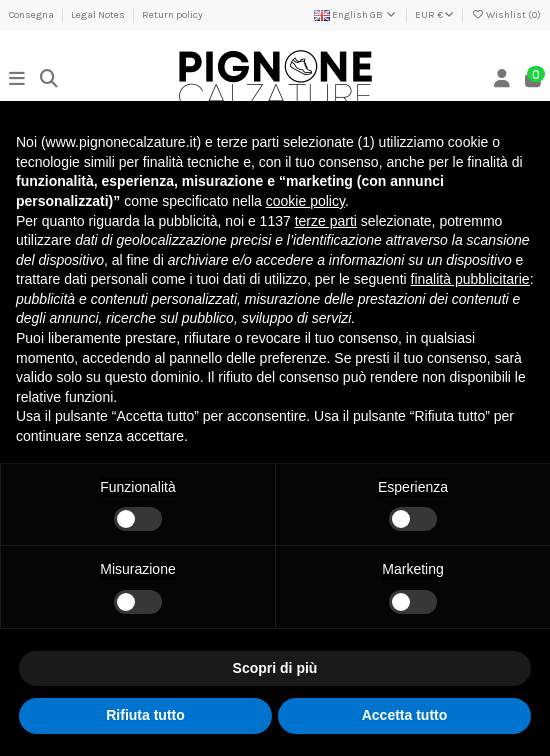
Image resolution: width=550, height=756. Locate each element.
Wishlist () (506, 15)
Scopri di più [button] (275, 668)
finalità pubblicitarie (470, 279)
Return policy (172, 15)
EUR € (434, 15)
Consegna (32, 15)
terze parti (326, 221)
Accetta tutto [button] (405, 715)
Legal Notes (99, 15)
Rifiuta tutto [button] (145, 715)
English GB (356, 15)
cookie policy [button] (305, 201)
